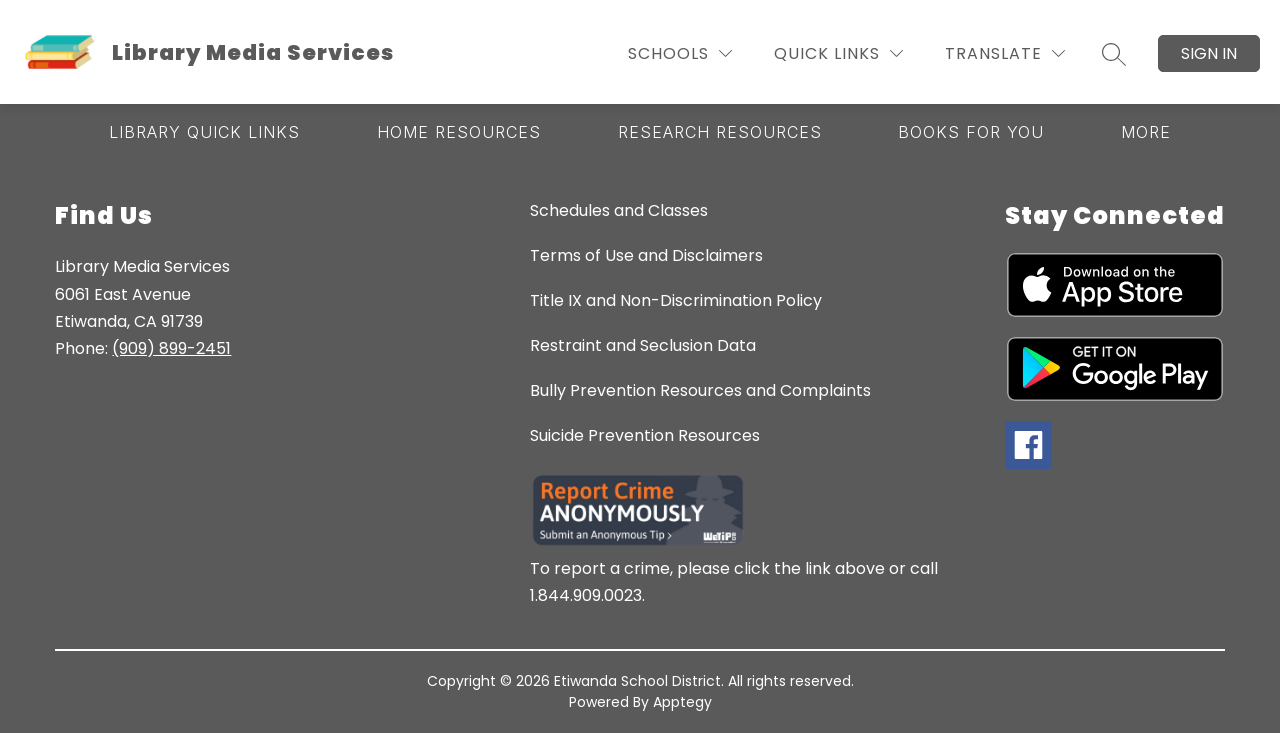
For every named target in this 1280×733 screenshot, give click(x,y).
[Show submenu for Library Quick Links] (204, 132)
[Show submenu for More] (1146, 132)
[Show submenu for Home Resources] (459, 132)
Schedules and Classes (619, 210)
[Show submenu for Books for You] (971, 132)
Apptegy (682, 702)
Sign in (1209, 53)
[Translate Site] (1005, 53)
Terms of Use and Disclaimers (646, 255)
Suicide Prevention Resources (645, 435)
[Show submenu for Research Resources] (720, 132)
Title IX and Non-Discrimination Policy (676, 300)
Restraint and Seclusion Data (643, 345)
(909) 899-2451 (171, 348)
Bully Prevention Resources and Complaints (700, 390)
